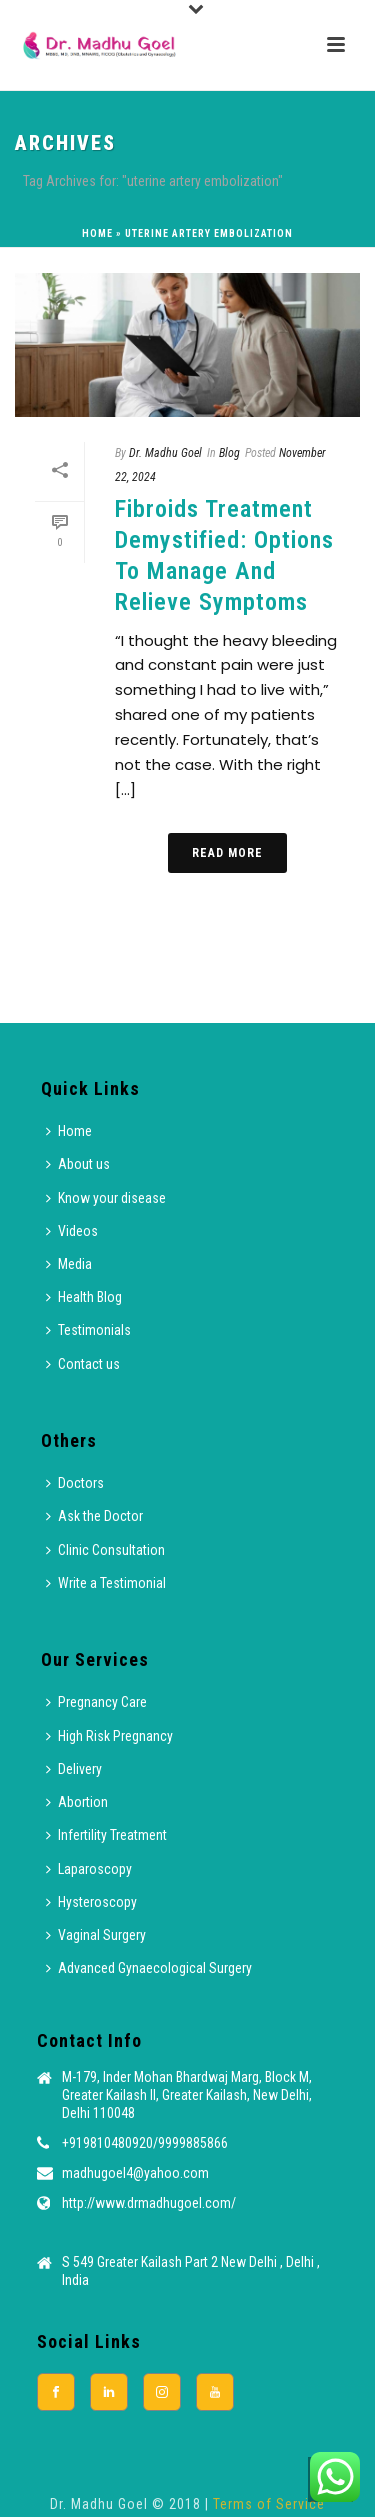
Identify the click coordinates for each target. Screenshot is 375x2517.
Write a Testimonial (106, 1583)
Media (69, 1264)
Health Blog (84, 1297)
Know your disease (106, 1198)
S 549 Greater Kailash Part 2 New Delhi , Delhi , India (191, 2271)
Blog (229, 453)
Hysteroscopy (91, 1902)
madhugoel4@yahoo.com (135, 2173)
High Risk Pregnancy (109, 1736)
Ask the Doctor (94, 1516)
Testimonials (88, 1330)
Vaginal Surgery (96, 1935)
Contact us (83, 1364)
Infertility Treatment (106, 1835)
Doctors (75, 1483)
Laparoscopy (89, 1869)
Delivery (74, 1769)
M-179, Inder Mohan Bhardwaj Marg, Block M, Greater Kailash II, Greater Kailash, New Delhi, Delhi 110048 (187, 2095)
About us (78, 1164)
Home (97, 233)
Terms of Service (269, 2504)
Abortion (77, 1802)
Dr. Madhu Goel (165, 453)
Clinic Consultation (105, 1550)
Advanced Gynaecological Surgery (149, 1968)
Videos (72, 1231)
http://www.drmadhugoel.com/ (149, 2203)
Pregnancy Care (96, 1702)
